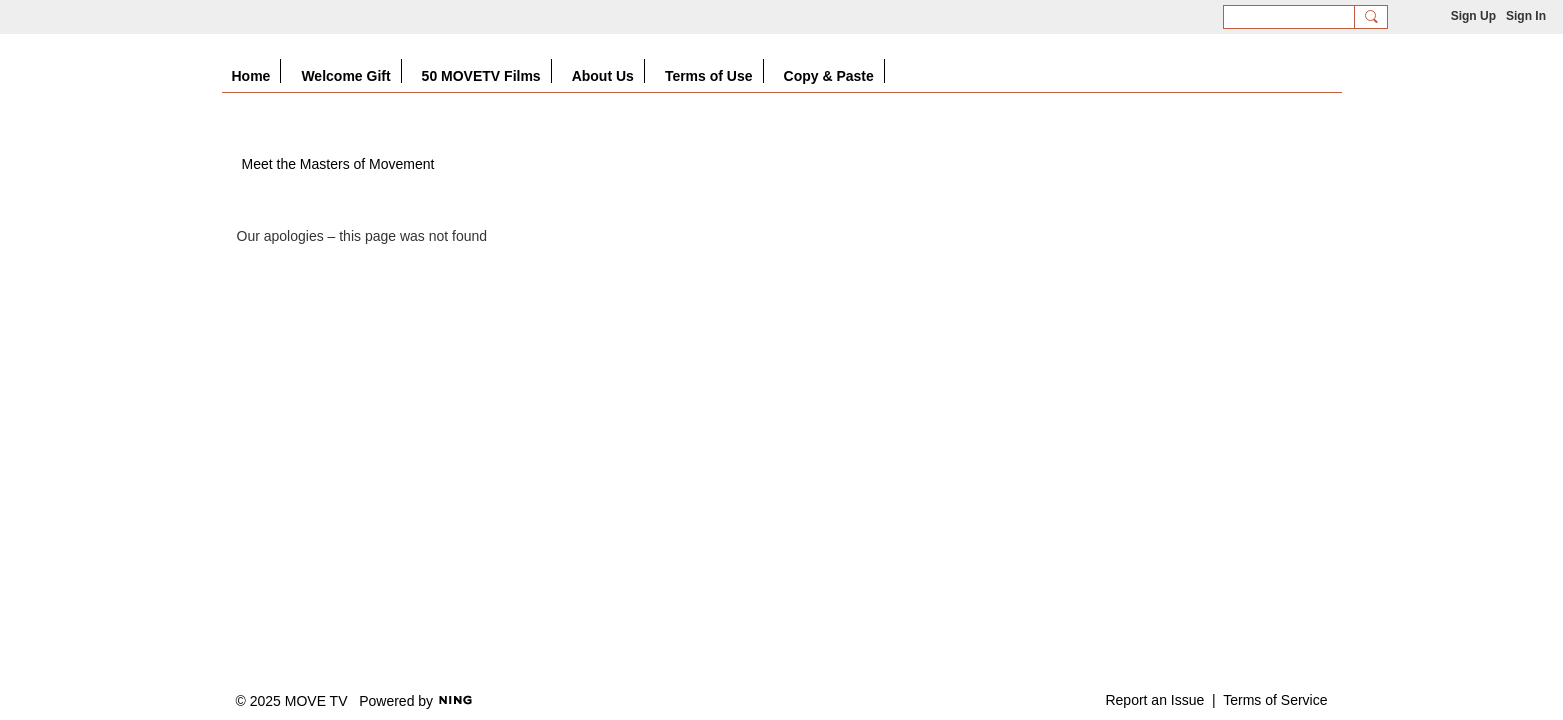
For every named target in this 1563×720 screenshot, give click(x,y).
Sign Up (1473, 16)
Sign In (1526, 16)
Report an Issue (1154, 700)
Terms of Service (1275, 700)
